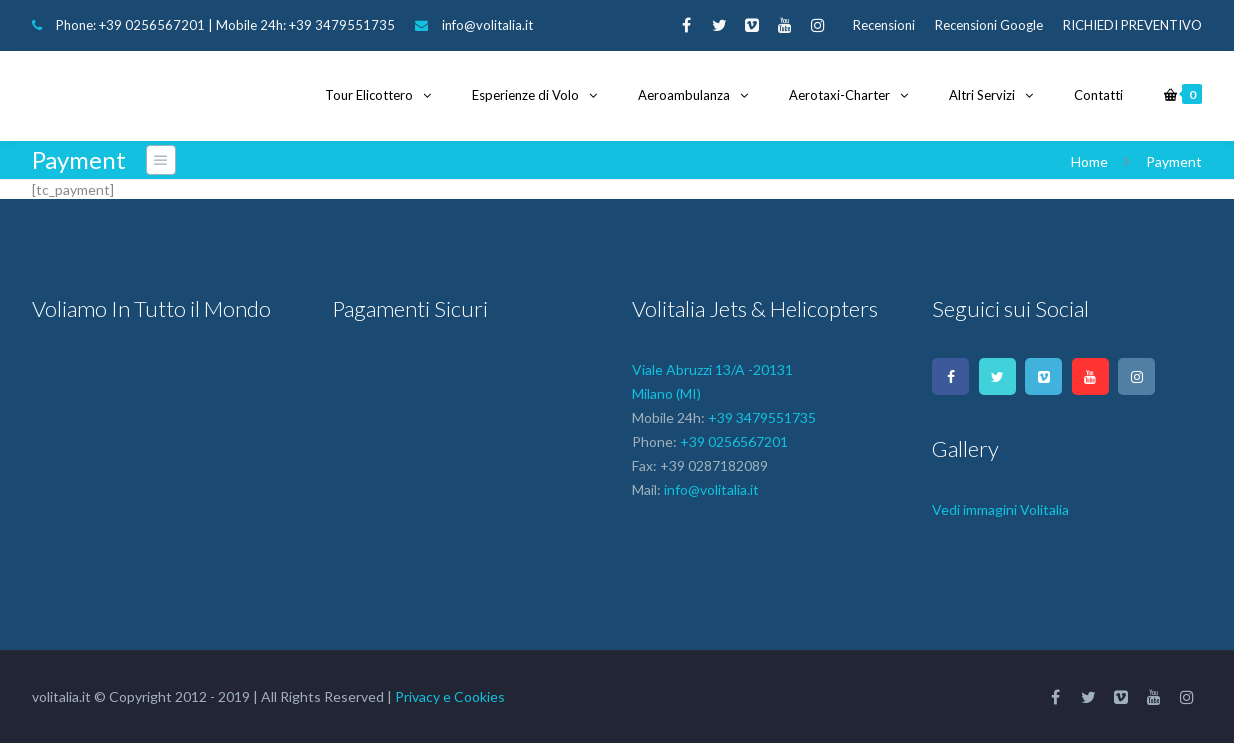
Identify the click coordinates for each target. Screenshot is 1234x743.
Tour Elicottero (369, 95)
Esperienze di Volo (525, 95)
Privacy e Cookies (450, 696)
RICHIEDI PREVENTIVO (1132, 25)
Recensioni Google (989, 25)
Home (1089, 161)
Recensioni (884, 25)
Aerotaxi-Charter (839, 95)
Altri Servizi (982, 95)
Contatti (1098, 95)
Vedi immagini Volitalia (1000, 509)
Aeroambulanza (684, 95)
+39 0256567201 (152, 25)
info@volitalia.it (487, 25)
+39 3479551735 (342, 25)
